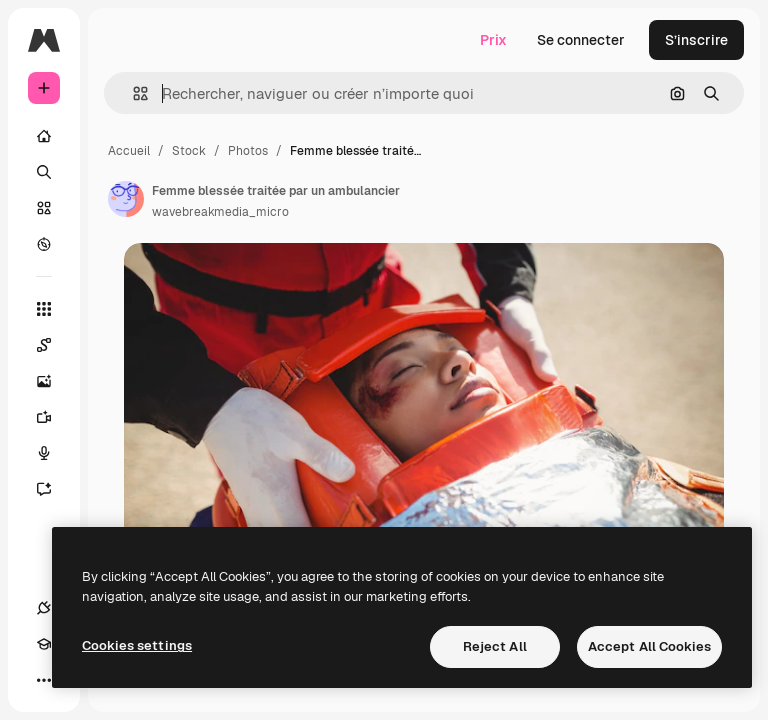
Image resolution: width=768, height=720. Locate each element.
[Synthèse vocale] (44, 453)
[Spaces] (44, 345)
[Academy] (44, 644)
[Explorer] (44, 244)
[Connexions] (44, 608)
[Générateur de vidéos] (44, 417)
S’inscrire (696, 40)
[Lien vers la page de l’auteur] (126, 199)
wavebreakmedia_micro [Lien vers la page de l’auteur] (220, 212)
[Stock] (44, 208)
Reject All (495, 646)
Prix (493, 40)
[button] (132, 93)
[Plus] (44, 680)
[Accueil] (44, 136)
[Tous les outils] (44, 309)
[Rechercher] (44, 172)
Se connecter (581, 40)
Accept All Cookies (649, 646)
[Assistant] (44, 489)
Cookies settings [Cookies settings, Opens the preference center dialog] (137, 645)
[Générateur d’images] (44, 381)
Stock (189, 151)
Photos (248, 151)
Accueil (129, 151)
